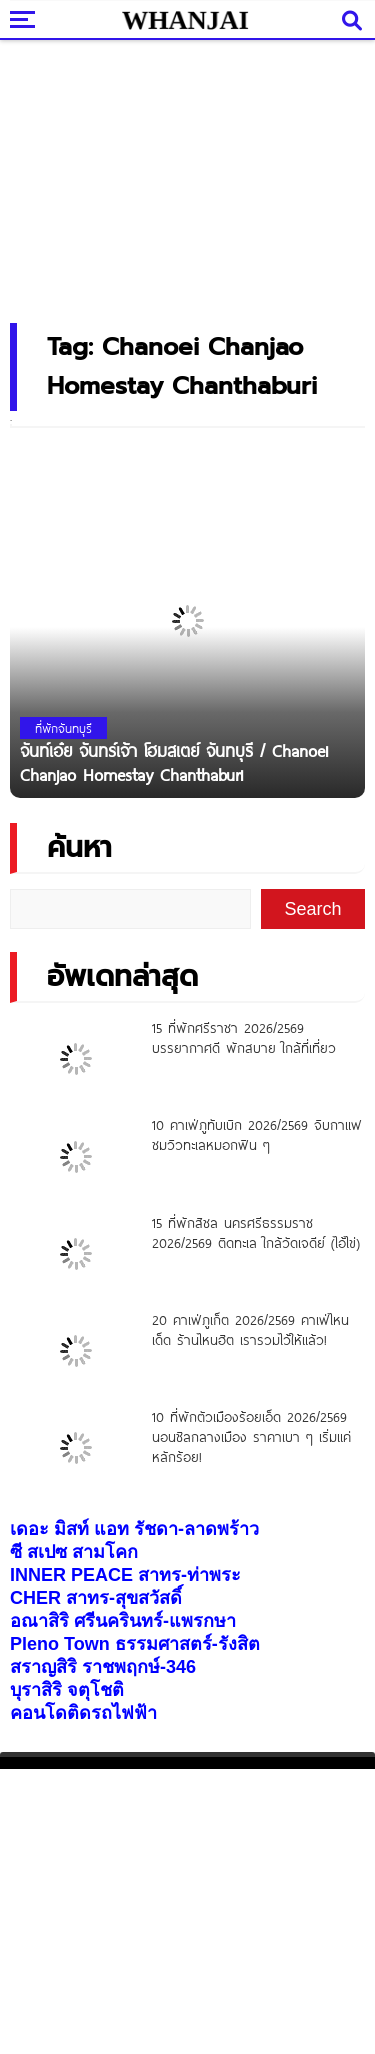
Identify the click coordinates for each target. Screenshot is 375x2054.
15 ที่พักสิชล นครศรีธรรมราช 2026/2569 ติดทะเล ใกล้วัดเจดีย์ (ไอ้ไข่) (256, 1233)
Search (313, 909)
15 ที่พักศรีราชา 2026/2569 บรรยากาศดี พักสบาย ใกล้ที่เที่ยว (244, 1038)
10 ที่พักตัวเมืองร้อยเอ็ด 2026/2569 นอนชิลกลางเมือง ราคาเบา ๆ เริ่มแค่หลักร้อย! (251, 1437)
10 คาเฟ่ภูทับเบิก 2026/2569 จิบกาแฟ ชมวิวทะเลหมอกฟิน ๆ (257, 1135)
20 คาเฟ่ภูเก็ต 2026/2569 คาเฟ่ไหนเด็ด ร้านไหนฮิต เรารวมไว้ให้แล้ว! (250, 1330)
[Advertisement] (188, 175)
